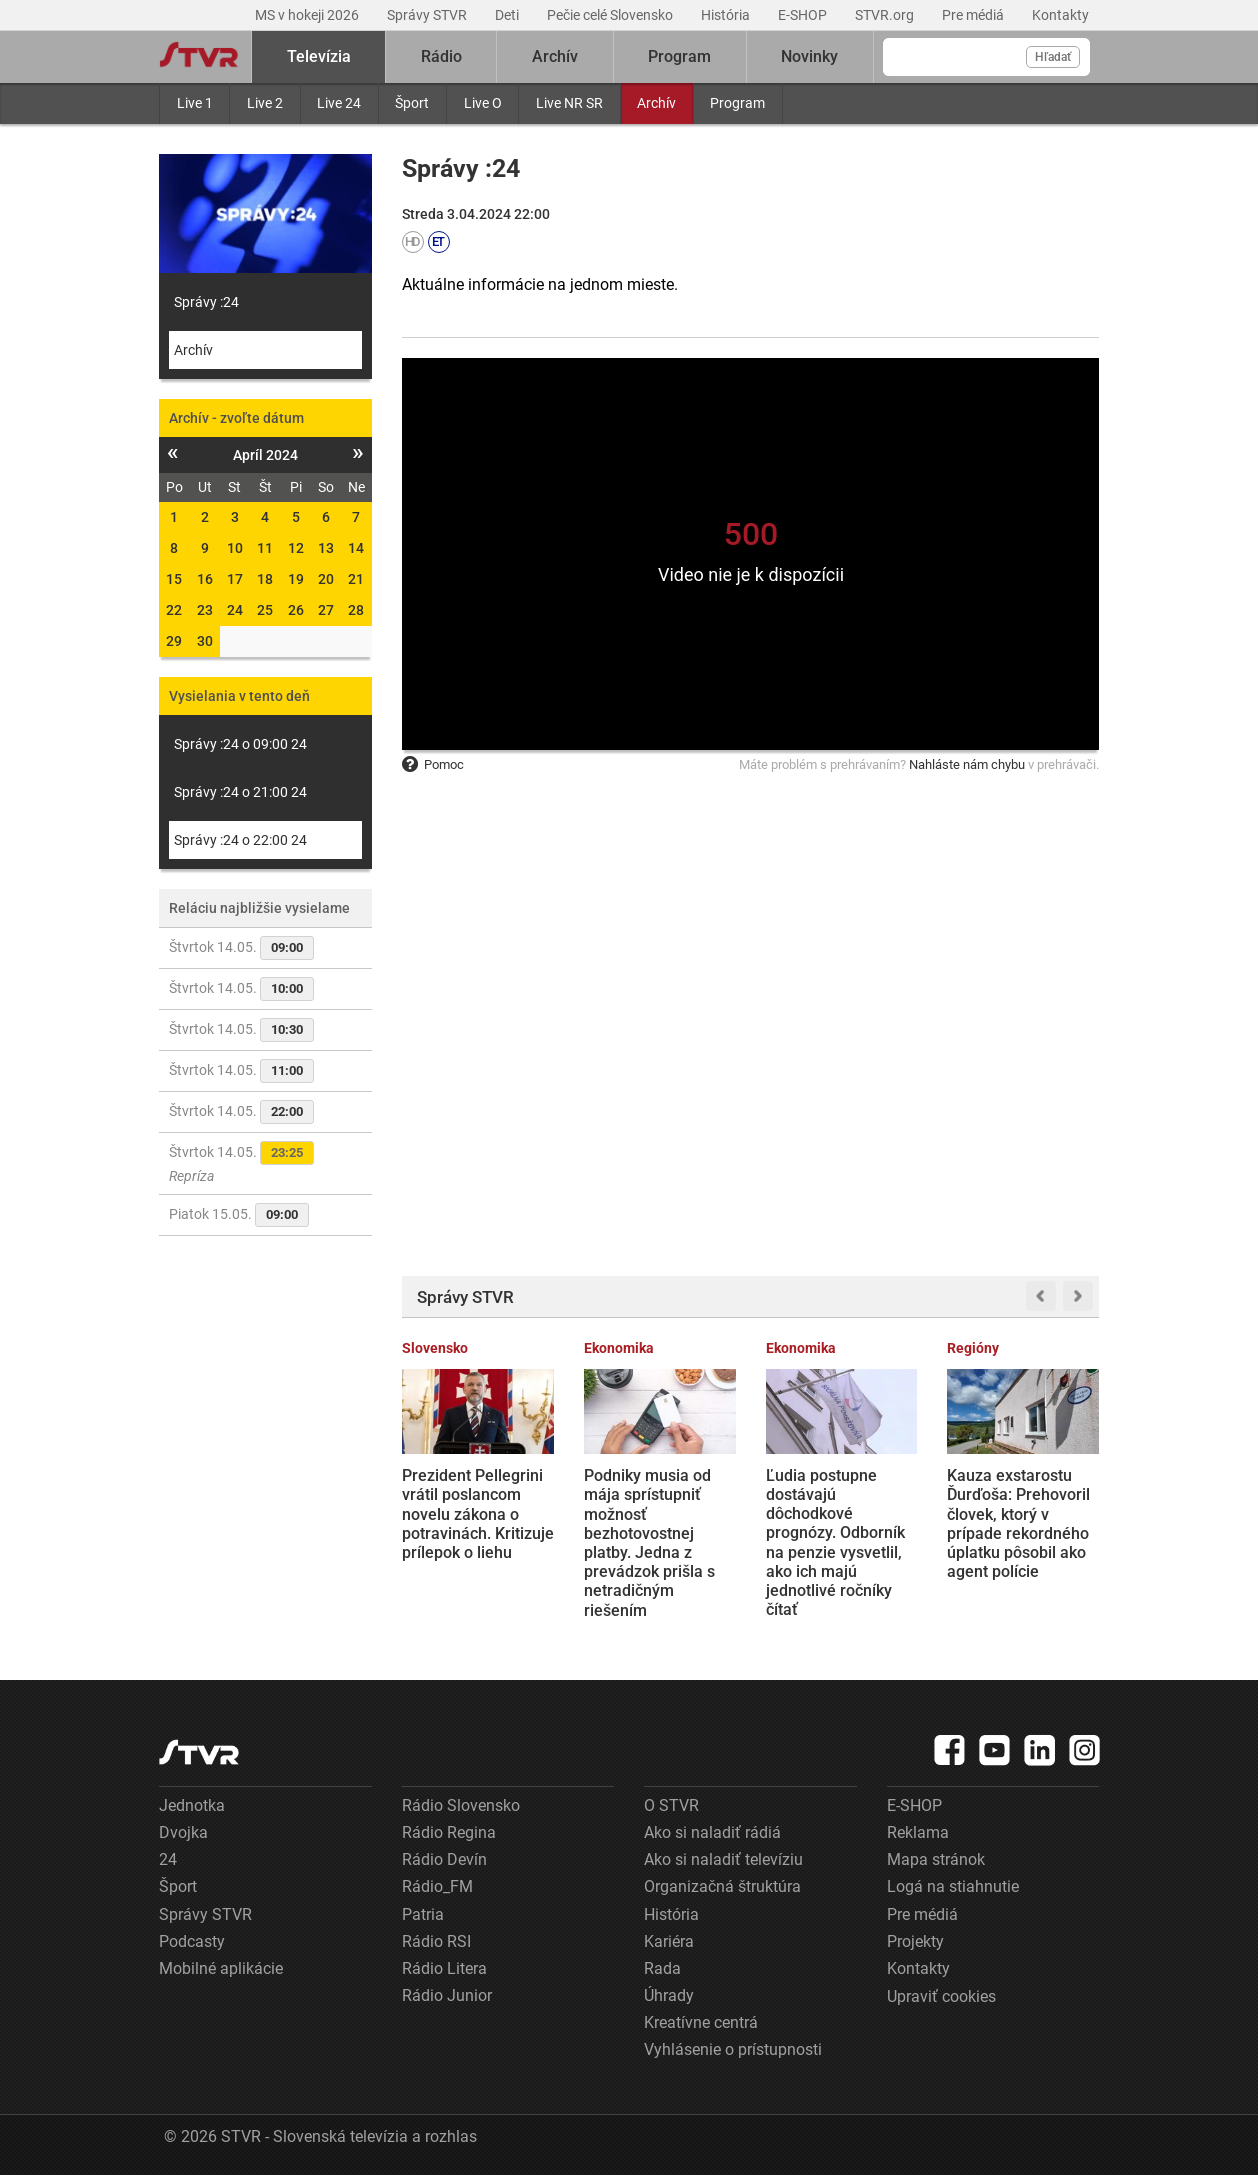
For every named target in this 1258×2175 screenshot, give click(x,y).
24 (235, 610)
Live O (483, 103)
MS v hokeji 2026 (308, 15)
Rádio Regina (449, 1832)
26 (296, 610)
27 (326, 610)
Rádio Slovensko (461, 1805)
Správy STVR (428, 15)
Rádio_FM (437, 1886)
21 (356, 579)
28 (356, 610)
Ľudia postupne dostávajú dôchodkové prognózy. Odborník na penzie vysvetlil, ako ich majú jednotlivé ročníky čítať (835, 1542)
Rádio (441, 56)
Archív (656, 103)
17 (235, 579)
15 (174, 579)
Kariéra (669, 1941)
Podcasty (192, 1941)
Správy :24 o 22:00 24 (240, 840)
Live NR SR (569, 103)
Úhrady (669, 1995)
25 (265, 610)
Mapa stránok (936, 1859)
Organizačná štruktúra (722, 1886)
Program (737, 103)
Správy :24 (206, 302)
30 (205, 641)
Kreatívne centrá (701, 2022)
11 (265, 548)
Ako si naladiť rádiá (712, 1832)
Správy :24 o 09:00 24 (240, 744)
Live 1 (195, 103)
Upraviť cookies (941, 1996)
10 (235, 548)
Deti (508, 15)
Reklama (918, 1832)
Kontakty (1060, 15)
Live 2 (265, 103)
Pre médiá (974, 15)
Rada (662, 1968)
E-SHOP (804, 15)
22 (174, 610)
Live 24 (339, 103)
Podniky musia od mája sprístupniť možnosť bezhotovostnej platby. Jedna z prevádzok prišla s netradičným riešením (649, 1542)
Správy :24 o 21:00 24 (240, 792)
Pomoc (433, 764)
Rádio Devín (444, 1859)
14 (356, 548)
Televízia (319, 56)
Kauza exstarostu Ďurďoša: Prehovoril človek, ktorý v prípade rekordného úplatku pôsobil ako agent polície (1018, 1523)
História (727, 15)
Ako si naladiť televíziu (723, 1859)
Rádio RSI (436, 1941)
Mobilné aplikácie (221, 1968)
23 (205, 610)
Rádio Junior (447, 1995)
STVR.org (886, 15)
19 (296, 579)
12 (296, 548)
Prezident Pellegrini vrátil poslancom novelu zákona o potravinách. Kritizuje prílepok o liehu (478, 1514)
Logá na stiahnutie (953, 1886)
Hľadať (1053, 57)
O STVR (671, 1805)
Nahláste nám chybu (967, 764)
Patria (423, 1914)
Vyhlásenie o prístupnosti (733, 2049)
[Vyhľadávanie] (986, 57)
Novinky (809, 56)
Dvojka (183, 1832)
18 (265, 579)
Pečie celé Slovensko (611, 15)
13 (326, 548)
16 (205, 579)
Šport (412, 103)
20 (326, 579)
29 (174, 641)
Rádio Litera (444, 1968)
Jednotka (192, 1805)
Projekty (915, 1941)
